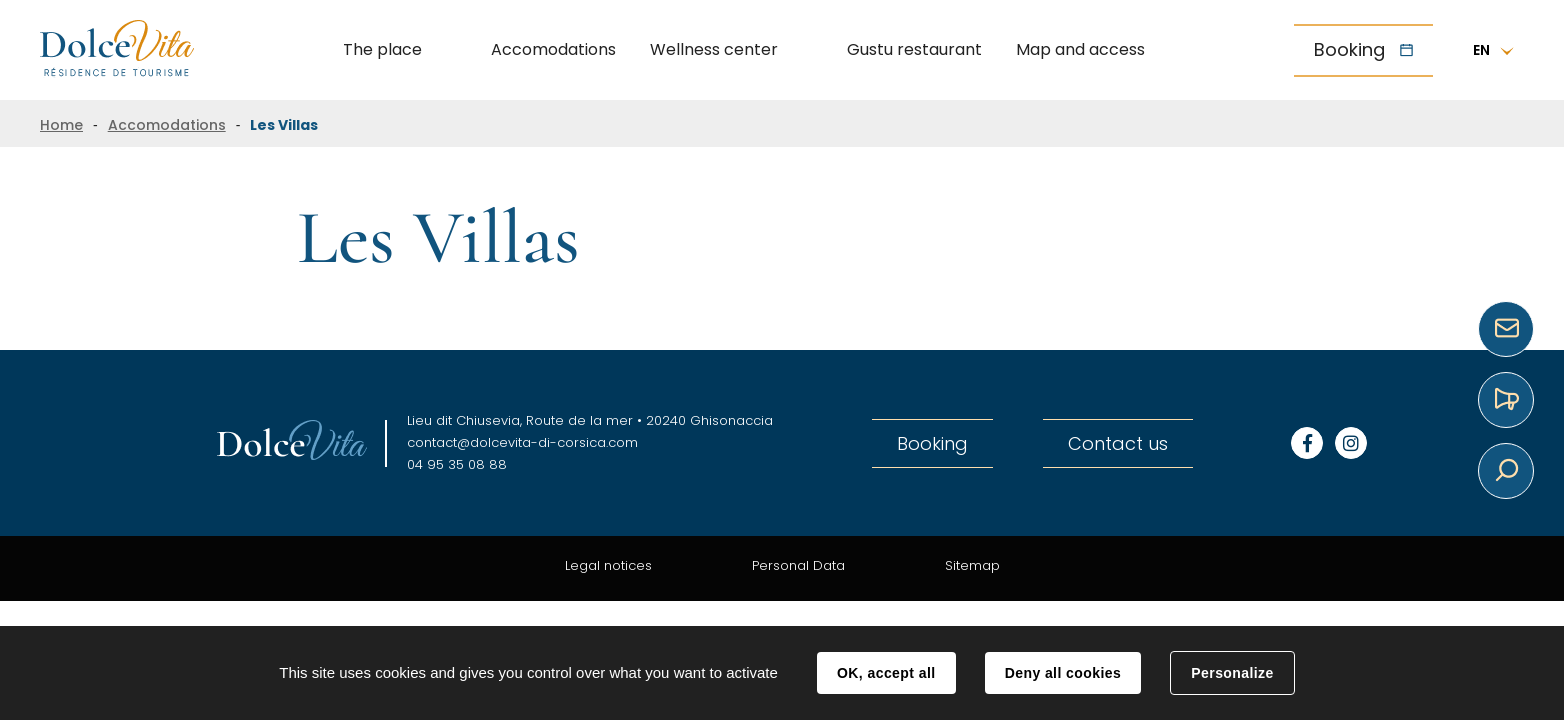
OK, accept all (886, 673)
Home (61, 125)
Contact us (1118, 443)
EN (1481, 50)
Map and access (1080, 49)
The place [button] (382, 49)
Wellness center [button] (714, 49)
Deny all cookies (1063, 673)
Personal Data (798, 565)
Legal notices (608, 565)
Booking (1349, 49)
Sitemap (972, 565)
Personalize (1232, 673)
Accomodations (553, 49)
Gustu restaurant (914, 49)
